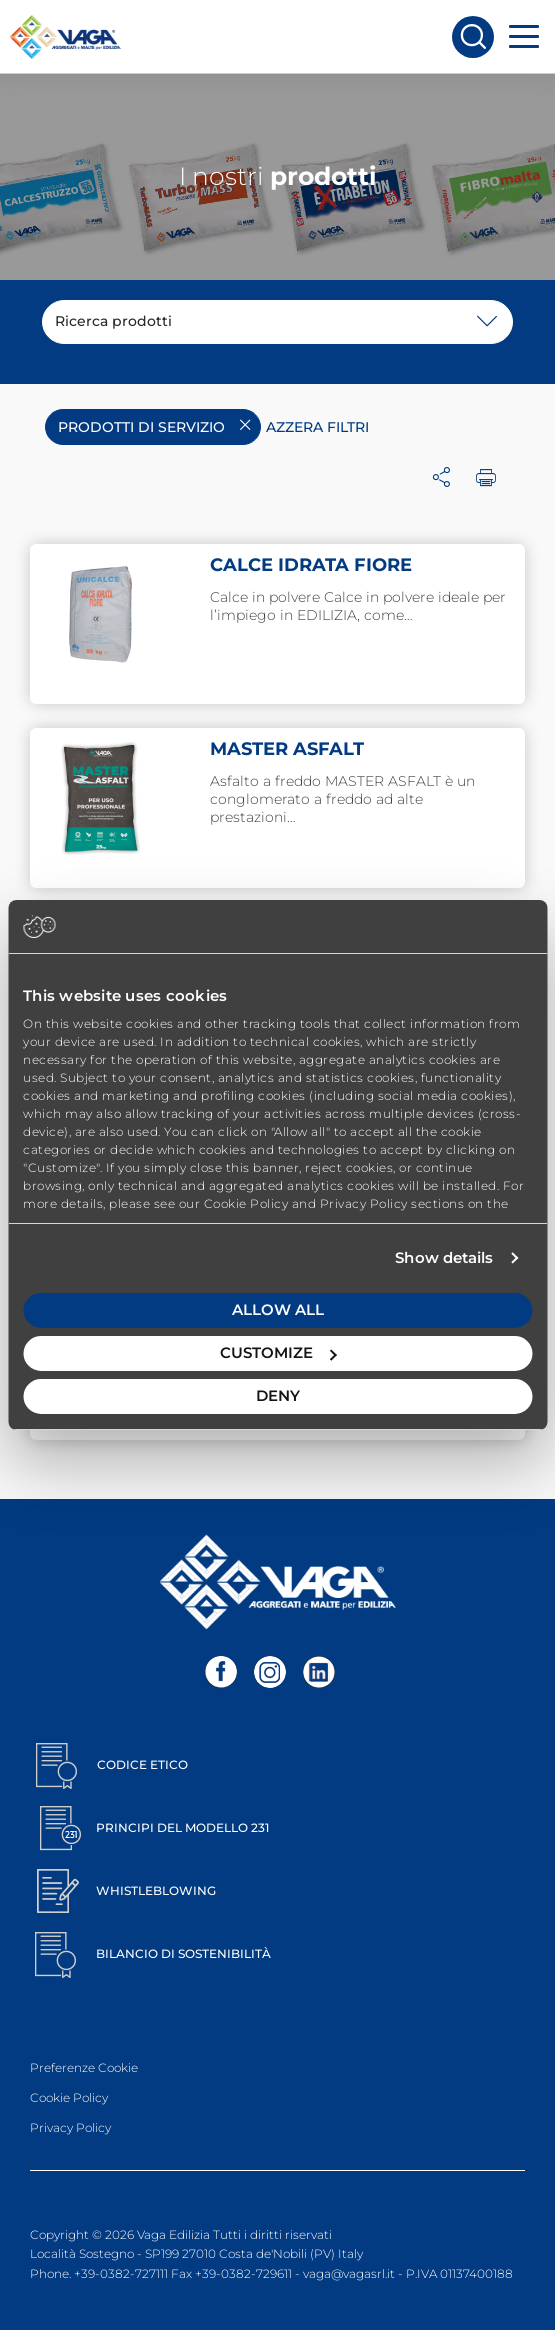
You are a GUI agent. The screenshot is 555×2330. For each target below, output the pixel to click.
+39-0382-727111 (121, 2273)
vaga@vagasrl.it (349, 2273)
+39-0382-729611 (243, 2273)
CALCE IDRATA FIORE (311, 565)
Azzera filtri (317, 427)
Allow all (278, 1309)
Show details (444, 1257)
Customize (278, 1352)
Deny (278, 1395)
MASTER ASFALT (287, 749)
